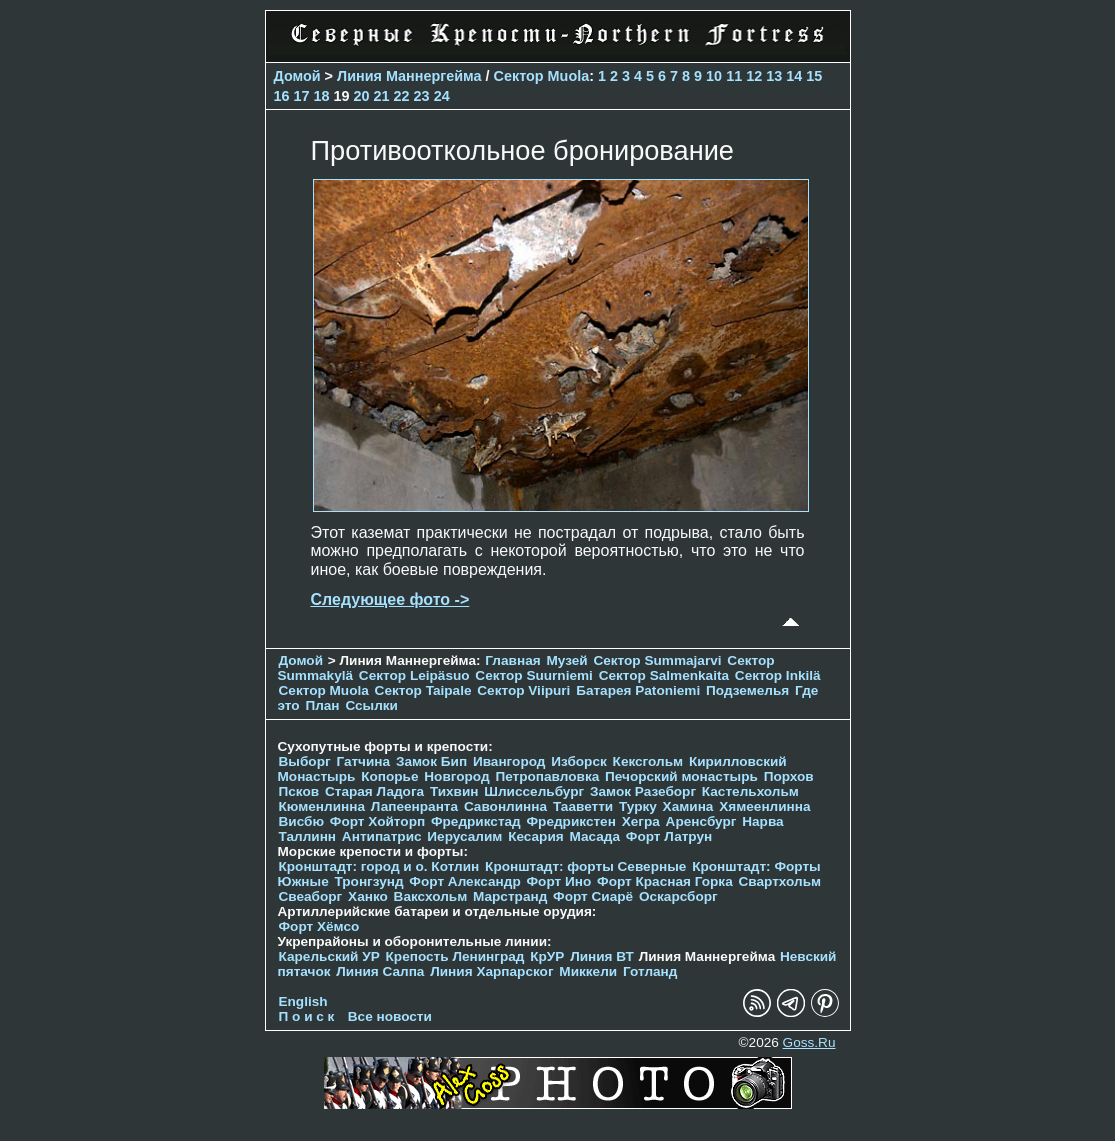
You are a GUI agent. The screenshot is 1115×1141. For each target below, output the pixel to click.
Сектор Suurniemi (534, 675)
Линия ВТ (602, 956)
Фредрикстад (476, 821)
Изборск (579, 761)
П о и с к (307, 1016)
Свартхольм (779, 881)
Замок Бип (431, 761)
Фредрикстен (571, 821)
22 (402, 96)
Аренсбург (701, 821)
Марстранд (510, 896)
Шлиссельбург (534, 791)
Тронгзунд (368, 881)
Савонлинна (505, 806)
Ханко (368, 896)
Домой (297, 76)
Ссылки (371, 705)
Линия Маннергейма (409, 76)
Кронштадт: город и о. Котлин (379, 866)
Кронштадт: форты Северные (585, 866)
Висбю (302, 821)
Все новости (390, 1016)
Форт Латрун (669, 836)
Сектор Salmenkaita (664, 675)
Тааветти (583, 806)
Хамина (688, 806)
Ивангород (509, 761)
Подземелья (747, 690)
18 (322, 96)
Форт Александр (464, 881)
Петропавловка (547, 776)
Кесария (536, 836)
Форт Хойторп (377, 821)
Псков (299, 791)
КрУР (547, 956)
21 (382, 96)
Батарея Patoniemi (638, 690)
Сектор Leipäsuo (414, 675)
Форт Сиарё (593, 896)
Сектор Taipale (423, 690)
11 (734, 76)
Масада (594, 836)
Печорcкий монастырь (681, 776)
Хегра (641, 821)
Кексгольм (648, 761)
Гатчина (363, 761)
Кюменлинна (322, 806)
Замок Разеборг (643, 791)
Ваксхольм (431, 896)
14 (794, 76)
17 (302, 96)
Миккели (588, 971)
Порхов (789, 776)
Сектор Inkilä (778, 675)
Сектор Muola (542, 76)
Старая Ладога (374, 791)
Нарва (762, 821)
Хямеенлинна (764, 806)
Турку (638, 806)
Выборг (305, 761)
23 (422, 96)
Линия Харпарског (491, 971)
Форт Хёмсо (319, 926)
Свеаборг (311, 896)
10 (714, 76)
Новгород (456, 776)
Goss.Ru (809, 1042)
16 (282, 96)
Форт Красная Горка (665, 881)
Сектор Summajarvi (657, 660)
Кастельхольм (750, 791)
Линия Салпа (380, 971)
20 (362, 96)
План (322, 705)
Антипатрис (382, 836)
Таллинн (308, 836)
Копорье (389, 776)
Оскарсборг (678, 896)
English (303, 1001)
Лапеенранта (414, 806)
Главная (512, 660)
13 (774, 76)
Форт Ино (559, 881)
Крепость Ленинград (455, 956)
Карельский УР (329, 956)
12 (754, 76)
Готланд (650, 971)
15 (814, 76)
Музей (566, 660)
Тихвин (454, 791)
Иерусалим (464, 836)
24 (442, 96)
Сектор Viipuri (523, 690)
